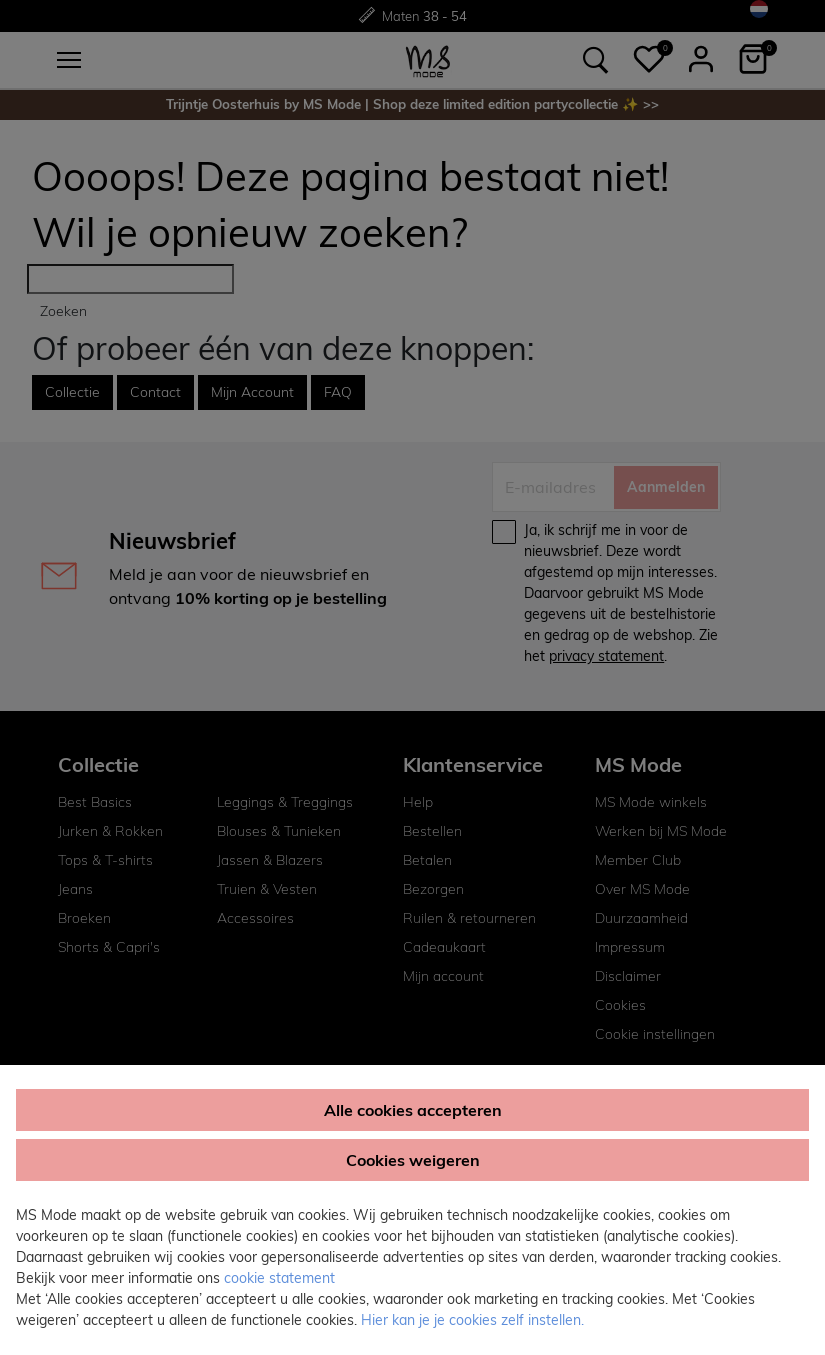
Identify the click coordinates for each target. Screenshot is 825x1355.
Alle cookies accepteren (413, 1110)
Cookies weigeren (413, 1160)
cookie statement (279, 1278)
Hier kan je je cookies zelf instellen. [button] (472, 1320)
